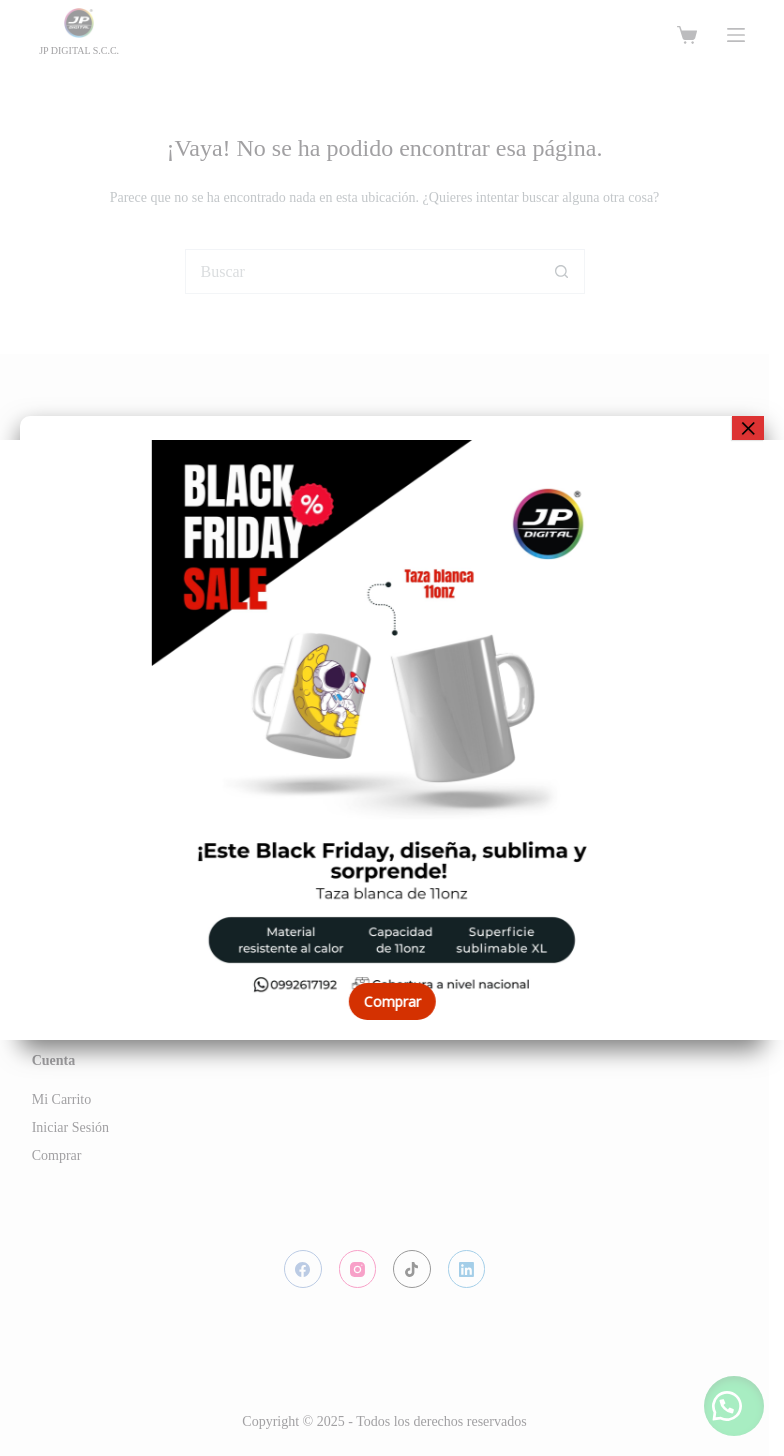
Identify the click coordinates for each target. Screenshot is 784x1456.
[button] (30, 740)
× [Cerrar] (748, 428)
